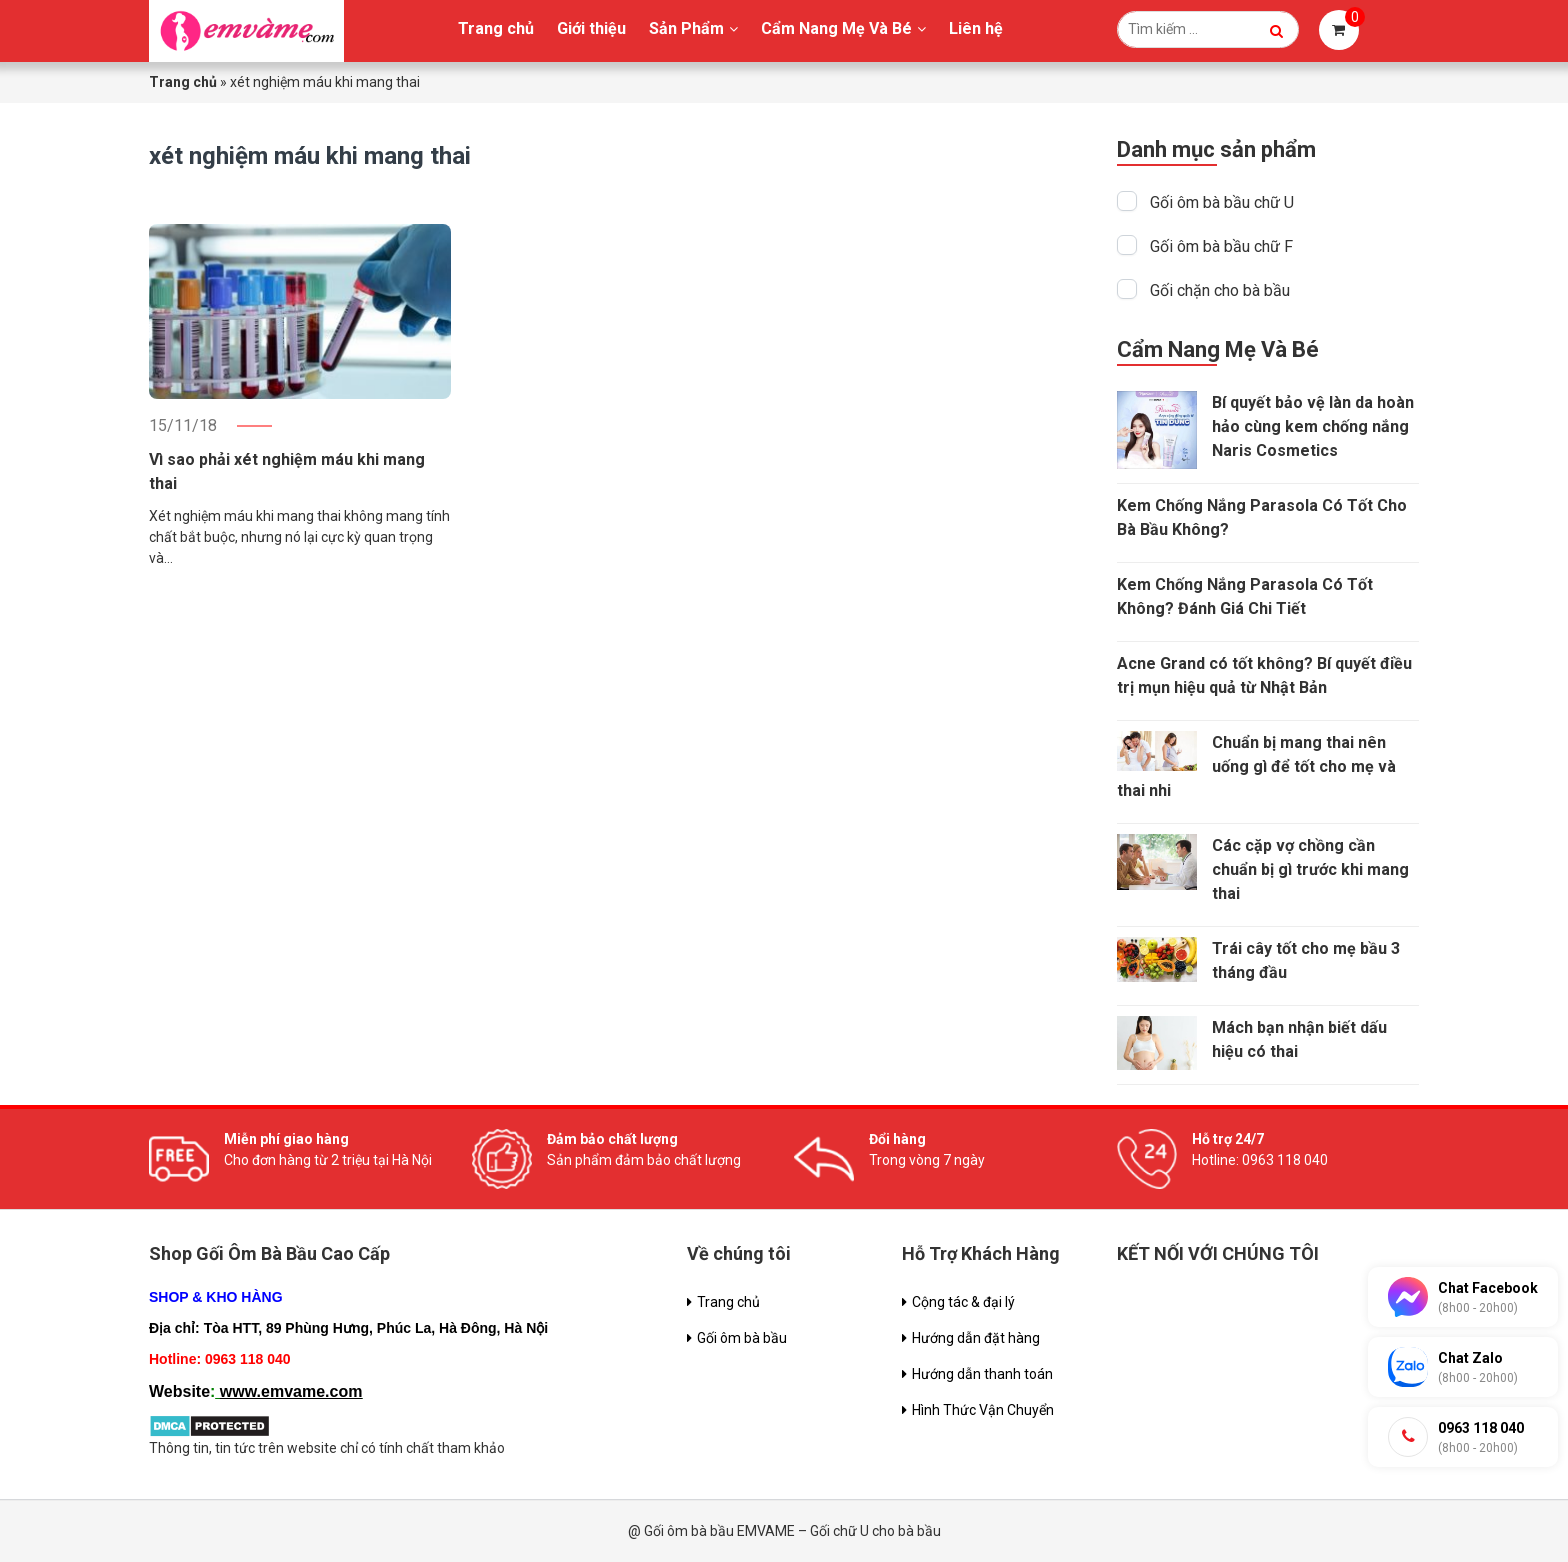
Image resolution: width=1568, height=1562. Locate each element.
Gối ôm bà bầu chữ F (1221, 246)
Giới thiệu (591, 28)
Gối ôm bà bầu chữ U (1222, 202)
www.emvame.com (291, 1391)
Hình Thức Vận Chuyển (983, 1410)
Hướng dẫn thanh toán (982, 1374)
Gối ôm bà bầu (742, 1338)
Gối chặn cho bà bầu (1220, 290)
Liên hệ (976, 28)
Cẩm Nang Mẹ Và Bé (836, 28)
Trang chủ (496, 28)
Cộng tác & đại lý (963, 1302)
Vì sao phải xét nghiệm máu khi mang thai (287, 471)
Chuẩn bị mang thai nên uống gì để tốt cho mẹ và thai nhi (1256, 766)
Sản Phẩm (686, 28)
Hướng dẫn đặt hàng (976, 1338)
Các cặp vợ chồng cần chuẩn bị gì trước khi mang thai (1310, 869)
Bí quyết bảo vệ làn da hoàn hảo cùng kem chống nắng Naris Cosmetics (1313, 426)
